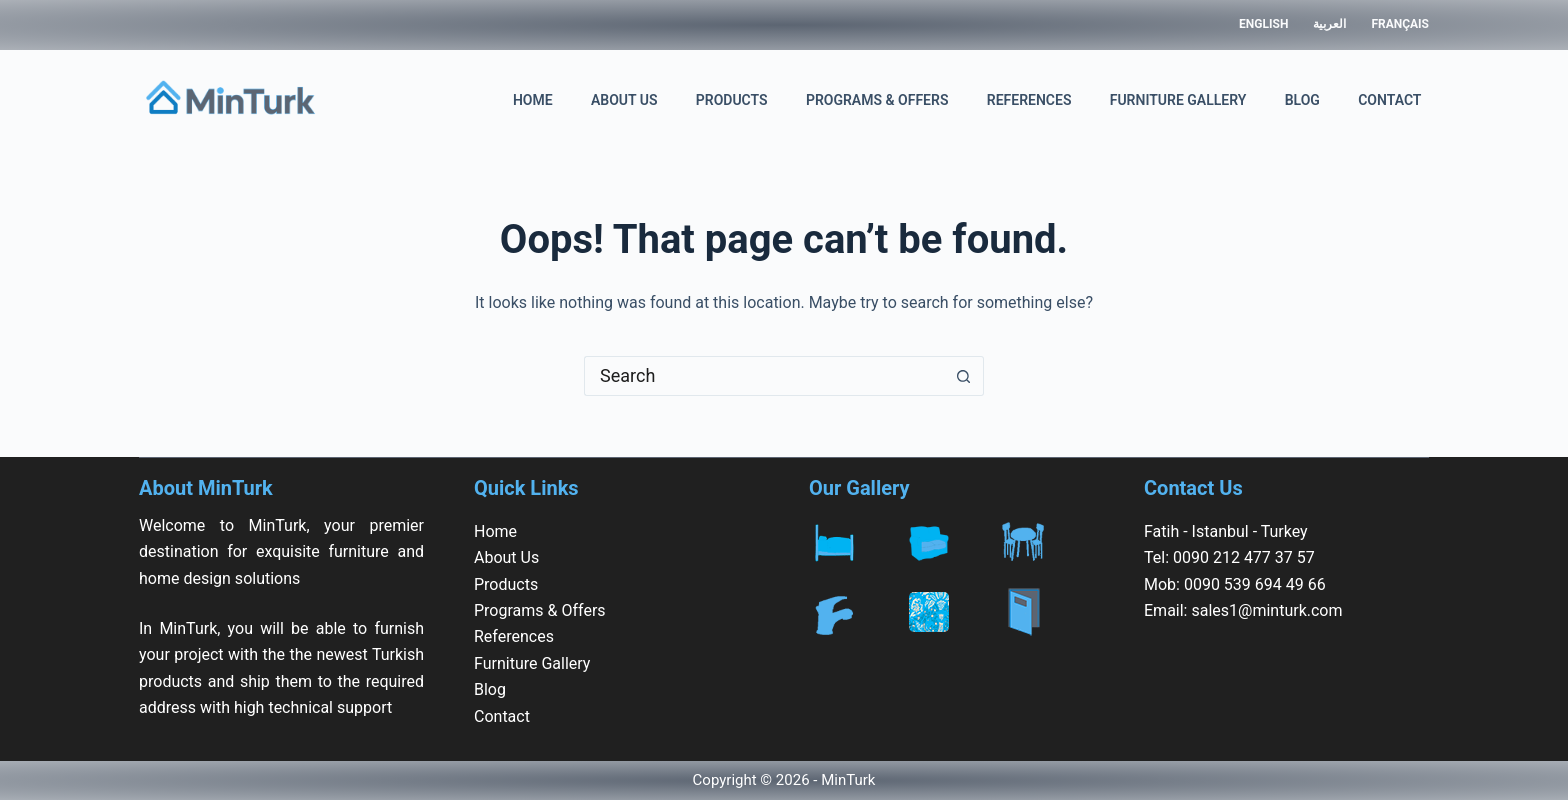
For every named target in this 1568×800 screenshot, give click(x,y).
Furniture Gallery (1178, 100)
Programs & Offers (877, 100)
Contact (1389, 100)
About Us (624, 100)
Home (533, 100)
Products (732, 100)
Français (1400, 24)
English (1263, 24)
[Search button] (964, 376)
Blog (1302, 100)
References (1029, 100)
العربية (1329, 24)
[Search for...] (764, 376)
